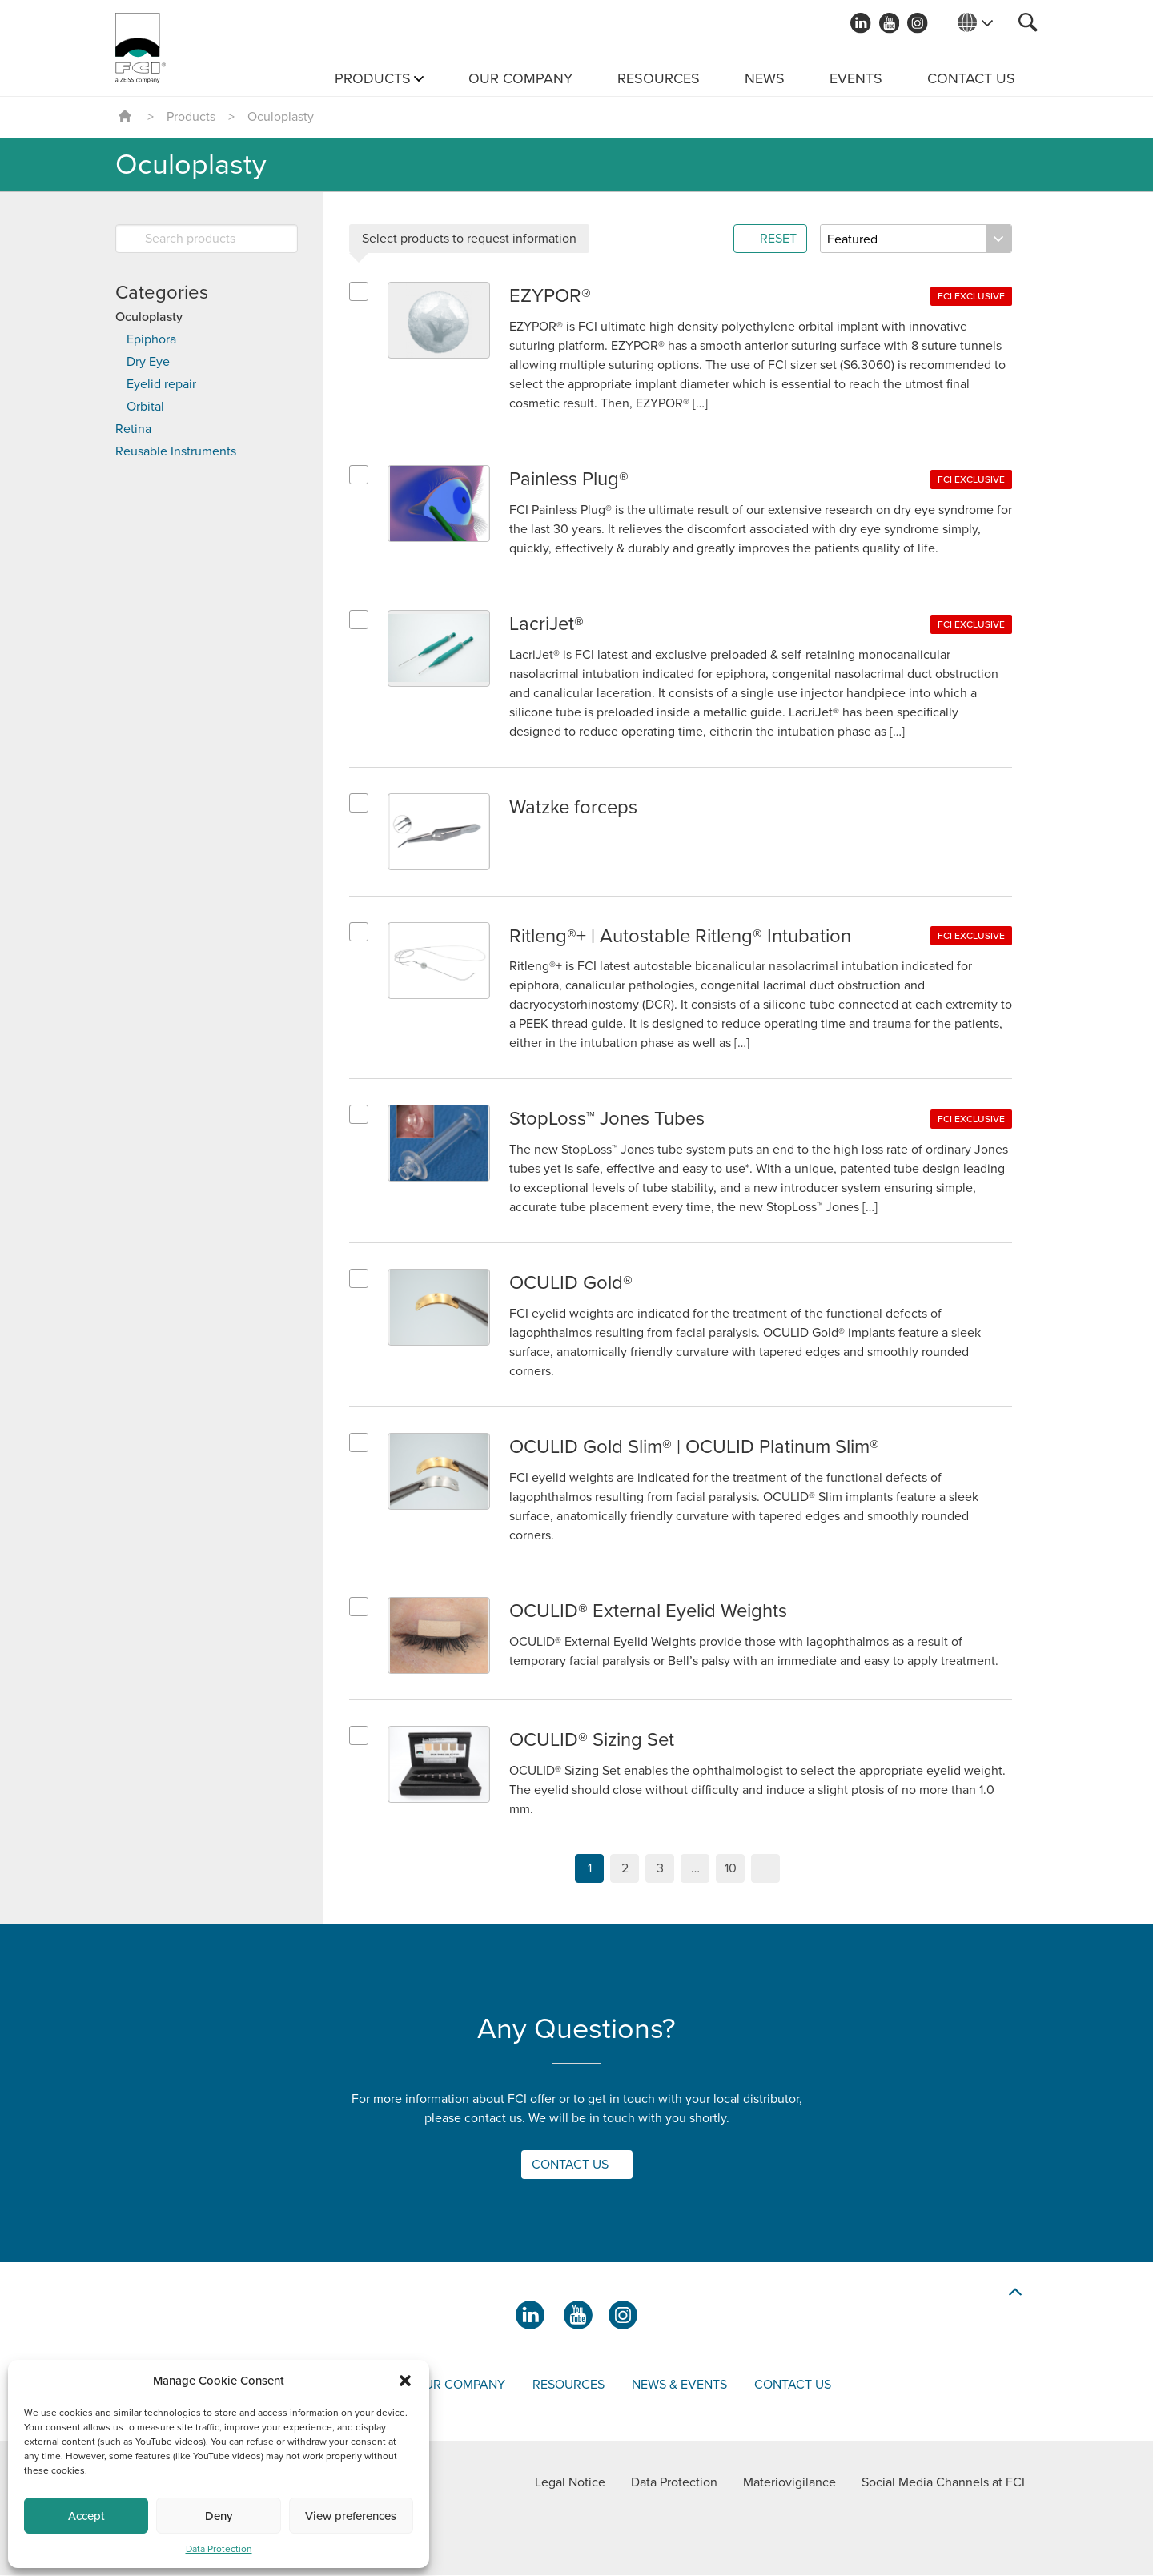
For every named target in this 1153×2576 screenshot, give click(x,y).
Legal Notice (570, 2483)
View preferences (350, 2516)
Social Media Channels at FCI (943, 2483)
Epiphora (151, 339)
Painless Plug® (569, 479)
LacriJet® (547, 624)
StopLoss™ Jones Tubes (607, 1119)
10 (731, 1869)
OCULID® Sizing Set (592, 1740)
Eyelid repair (161, 384)
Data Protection (219, 2548)
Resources (658, 78)
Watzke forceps (574, 807)
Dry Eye (148, 362)
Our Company (520, 78)
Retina (133, 429)
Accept (86, 2516)
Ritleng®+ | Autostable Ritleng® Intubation (681, 936)
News (765, 78)
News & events (679, 2385)
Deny (218, 2516)
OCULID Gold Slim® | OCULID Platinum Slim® (694, 1447)
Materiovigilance (789, 2483)
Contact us (971, 78)
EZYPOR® (550, 295)
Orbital (145, 407)
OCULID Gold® (571, 1283)
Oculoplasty (149, 317)
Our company (460, 2385)
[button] (405, 2381)
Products (373, 78)
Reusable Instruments (175, 451)
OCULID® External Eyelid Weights (649, 1611)
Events (856, 78)
